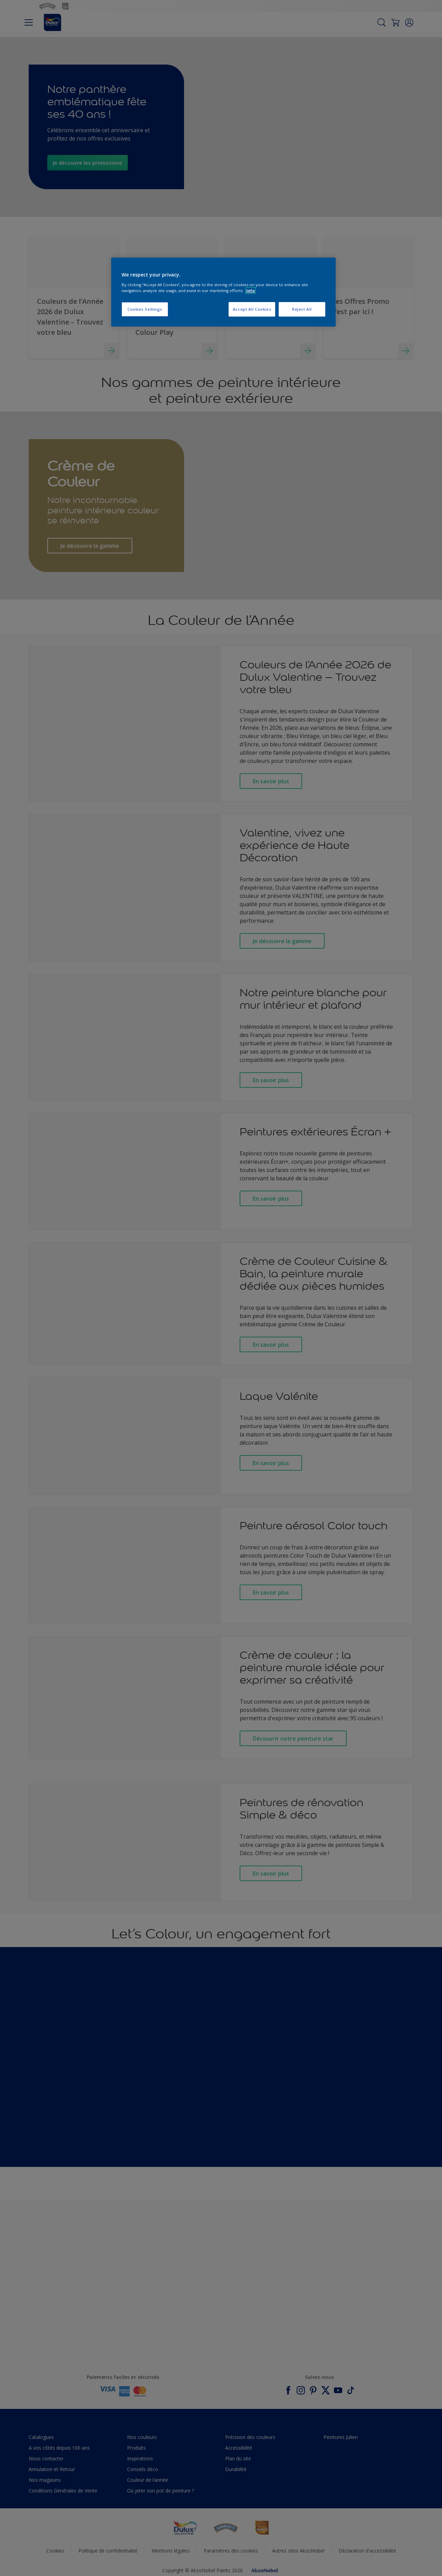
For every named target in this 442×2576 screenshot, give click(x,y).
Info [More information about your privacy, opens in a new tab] (250, 290)
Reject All (302, 309)
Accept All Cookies (252, 309)
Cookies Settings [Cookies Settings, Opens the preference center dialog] (144, 309)
